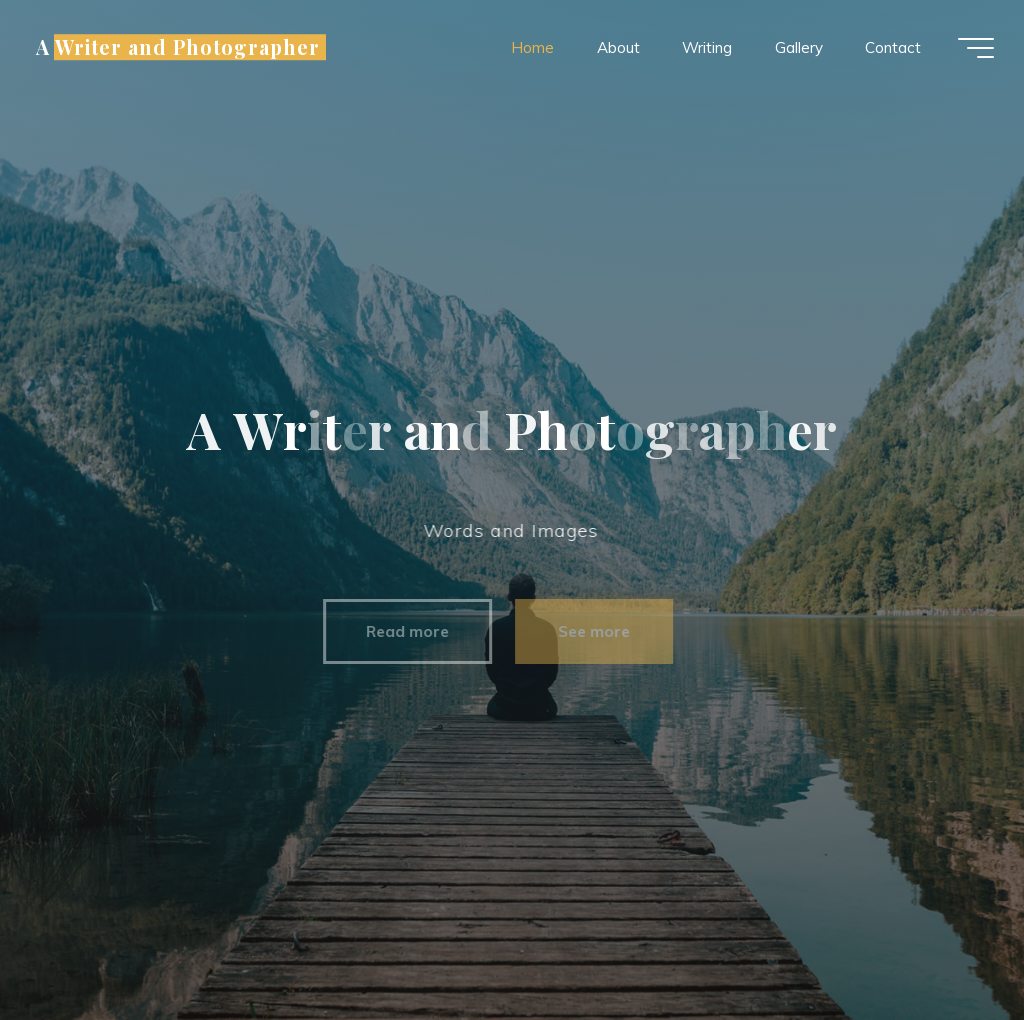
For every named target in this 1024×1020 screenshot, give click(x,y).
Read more (398, 631)
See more (584, 631)
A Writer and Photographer (178, 47)
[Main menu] (976, 48)
